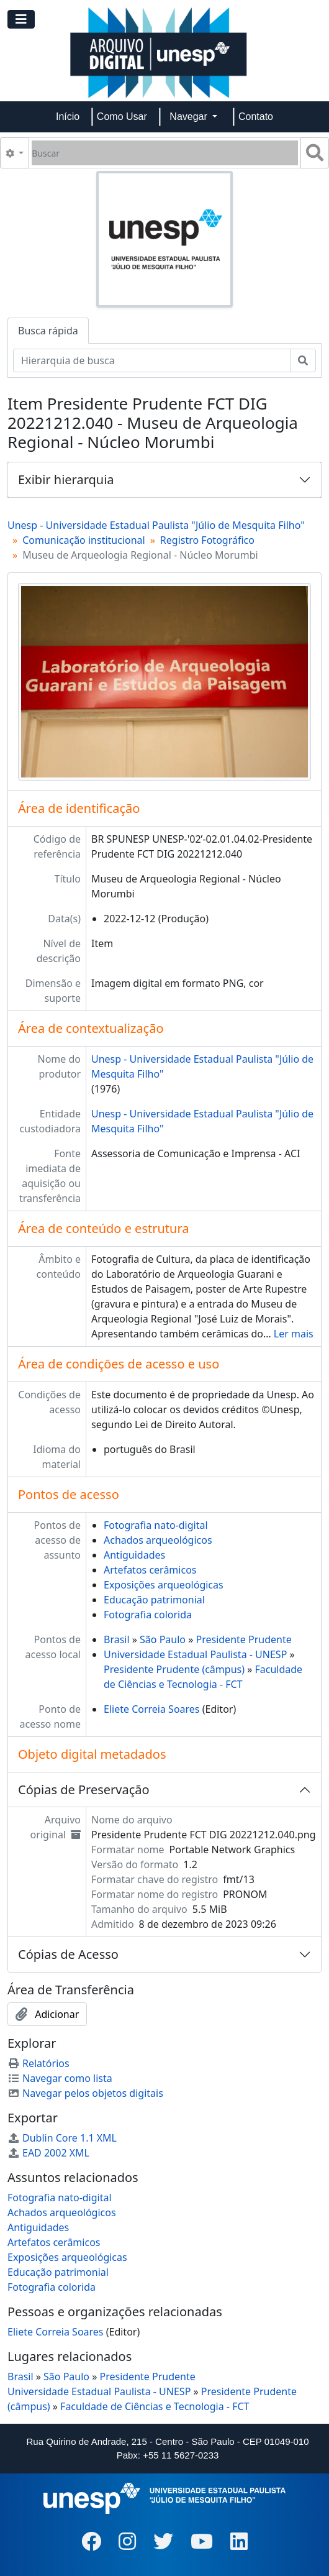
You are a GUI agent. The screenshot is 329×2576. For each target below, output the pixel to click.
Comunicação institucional (83, 540)
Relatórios (38, 2063)
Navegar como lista (59, 2078)
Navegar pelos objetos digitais (85, 2093)
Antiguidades (134, 1555)
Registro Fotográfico (207, 540)
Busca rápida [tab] (48, 330)
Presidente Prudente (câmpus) (174, 1669)
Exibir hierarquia (66, 479)
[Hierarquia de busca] (152, 360)
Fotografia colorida (148, 1614)
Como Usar (122, 116)
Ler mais (293, 1334)
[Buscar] (165, 152)
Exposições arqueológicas (163, 1585)
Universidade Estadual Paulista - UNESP (195, 1654)
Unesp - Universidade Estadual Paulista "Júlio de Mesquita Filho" (156, 525)
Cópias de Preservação (84, 1789)
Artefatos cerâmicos (150, 1570)
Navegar (189, 116)
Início (67, 116)
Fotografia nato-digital (156, 1525)
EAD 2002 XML (48, 2153)
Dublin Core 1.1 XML (62, 2138)
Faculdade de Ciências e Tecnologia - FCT (154, 2406)
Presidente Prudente (243, 1639)
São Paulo (163, 1639)
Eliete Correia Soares (152, 1709)
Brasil (117, 1639)
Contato (255, 116)
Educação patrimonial (154, 1600)
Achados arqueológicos (158, 1540)
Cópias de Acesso (68, 1954)
